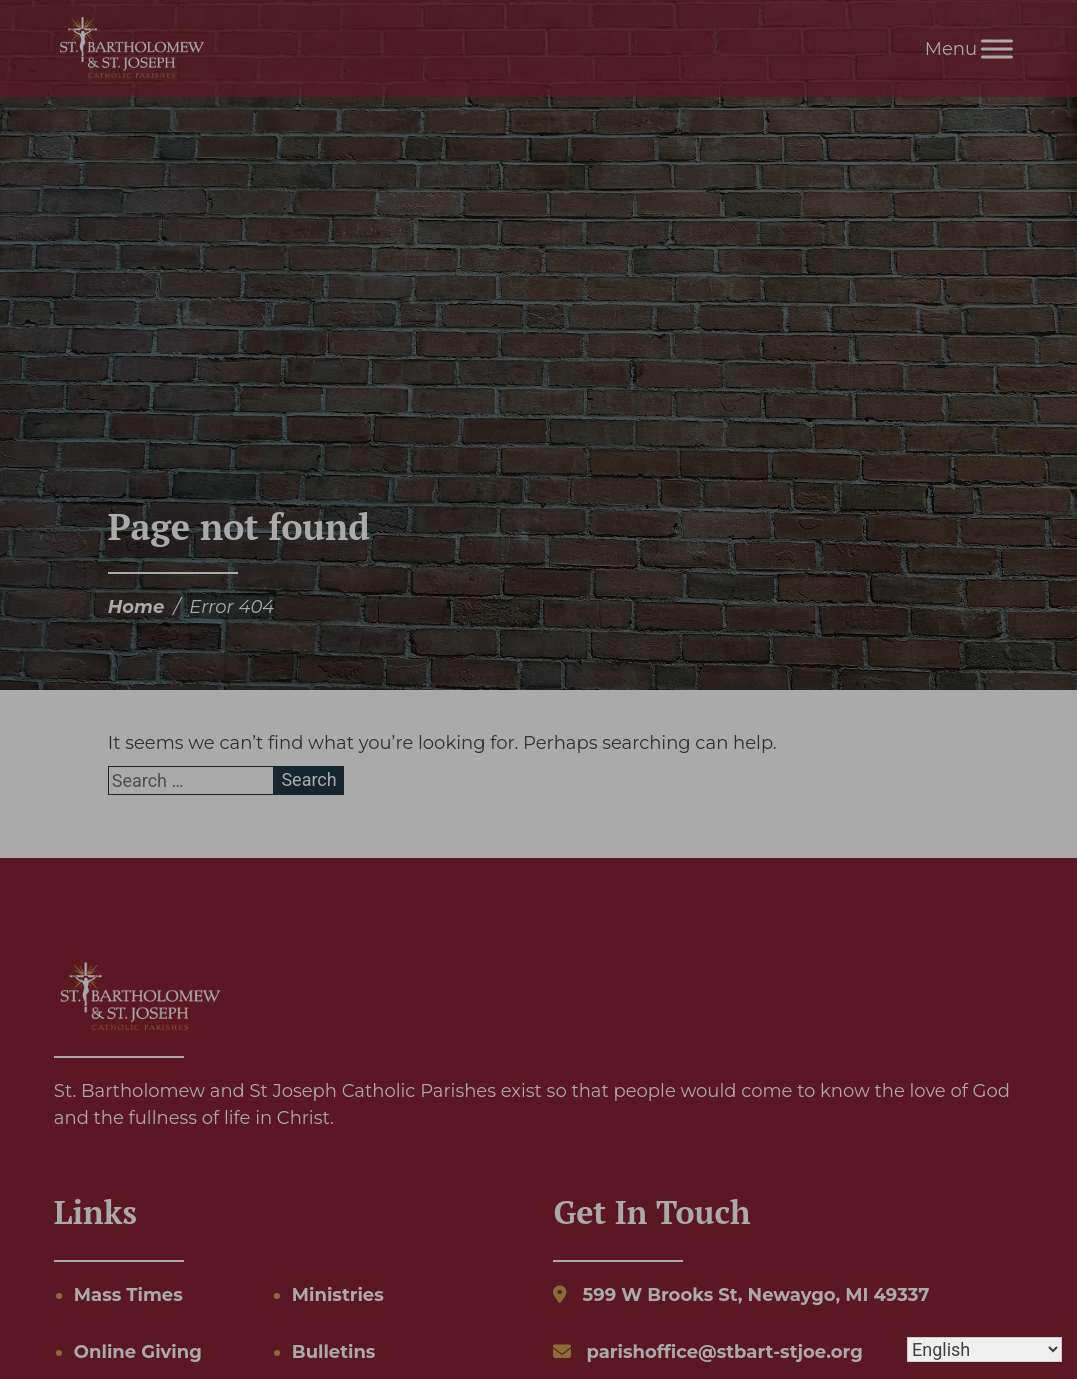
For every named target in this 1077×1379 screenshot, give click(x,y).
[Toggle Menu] (997, 48)
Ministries (338, 1295)
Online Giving (138, 1352)
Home (136, 607)
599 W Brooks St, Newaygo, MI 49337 (755, 1295)
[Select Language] (984, 1349)
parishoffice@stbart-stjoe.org (724, 1352)
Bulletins (334, 1352)
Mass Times (128, 1295)
